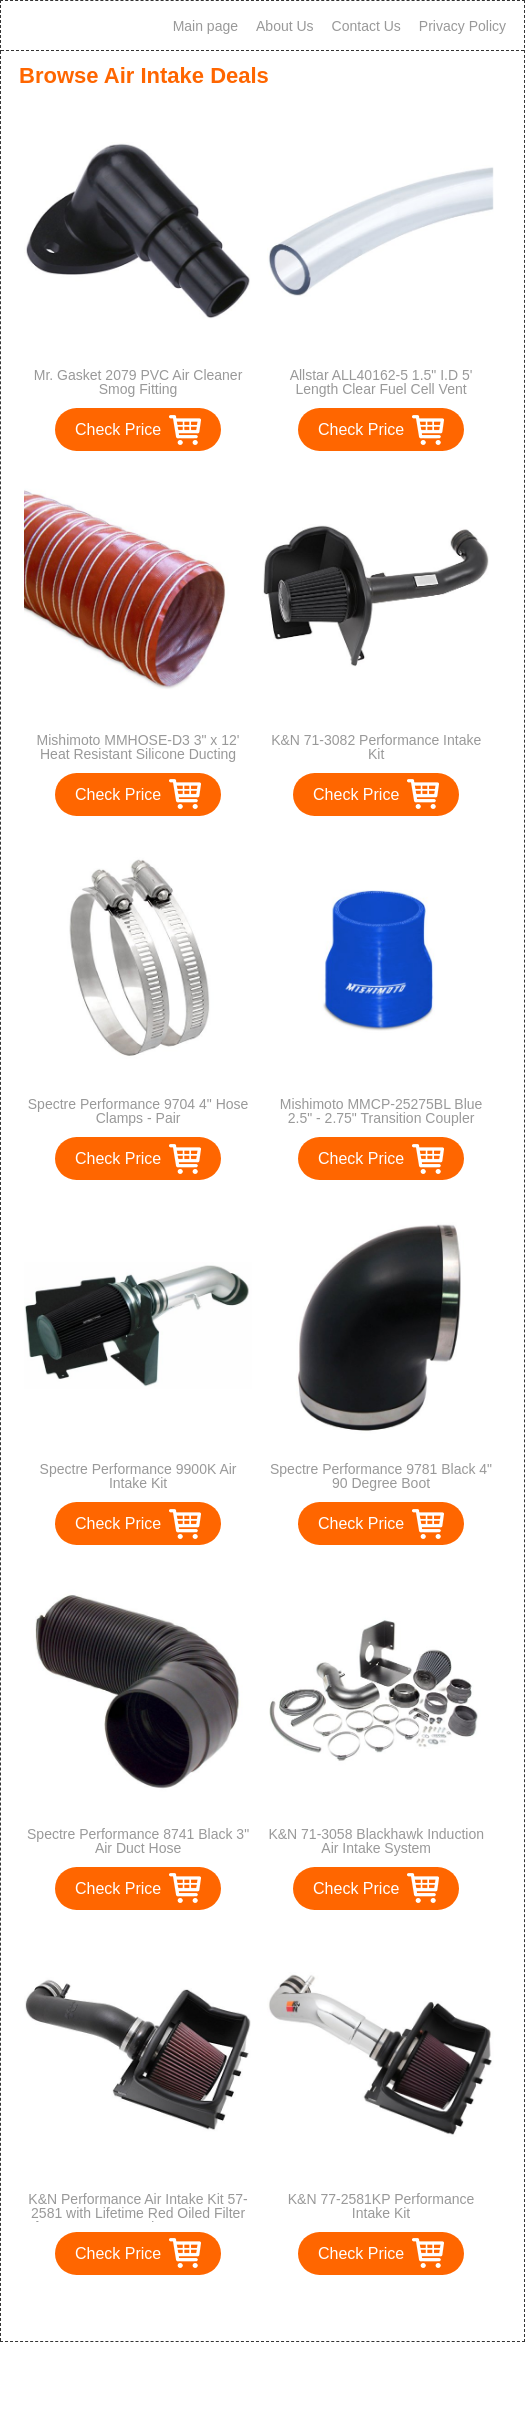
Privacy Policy (462, 26)
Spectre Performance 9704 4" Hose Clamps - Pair (138, 1111)
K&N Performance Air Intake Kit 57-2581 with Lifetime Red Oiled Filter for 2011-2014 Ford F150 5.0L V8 (137, 2213)
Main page (205, 26)
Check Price (118, 429)
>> (299, 2305)
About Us (285, 26)
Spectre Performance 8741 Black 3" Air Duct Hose (138, 1841)
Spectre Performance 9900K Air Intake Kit (138, 1476)
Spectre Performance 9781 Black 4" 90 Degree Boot (381, 1476)
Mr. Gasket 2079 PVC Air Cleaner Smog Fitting (138, 382)
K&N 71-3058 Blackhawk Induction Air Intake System (376, 1841)
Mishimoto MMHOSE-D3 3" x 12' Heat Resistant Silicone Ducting (138, 747)
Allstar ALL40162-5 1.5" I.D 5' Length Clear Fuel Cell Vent (381, 382)
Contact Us (366, 26)
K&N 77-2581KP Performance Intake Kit (381, 2206)
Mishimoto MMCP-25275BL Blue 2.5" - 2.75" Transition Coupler (381, 1111)
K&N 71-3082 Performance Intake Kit (376, 747)
